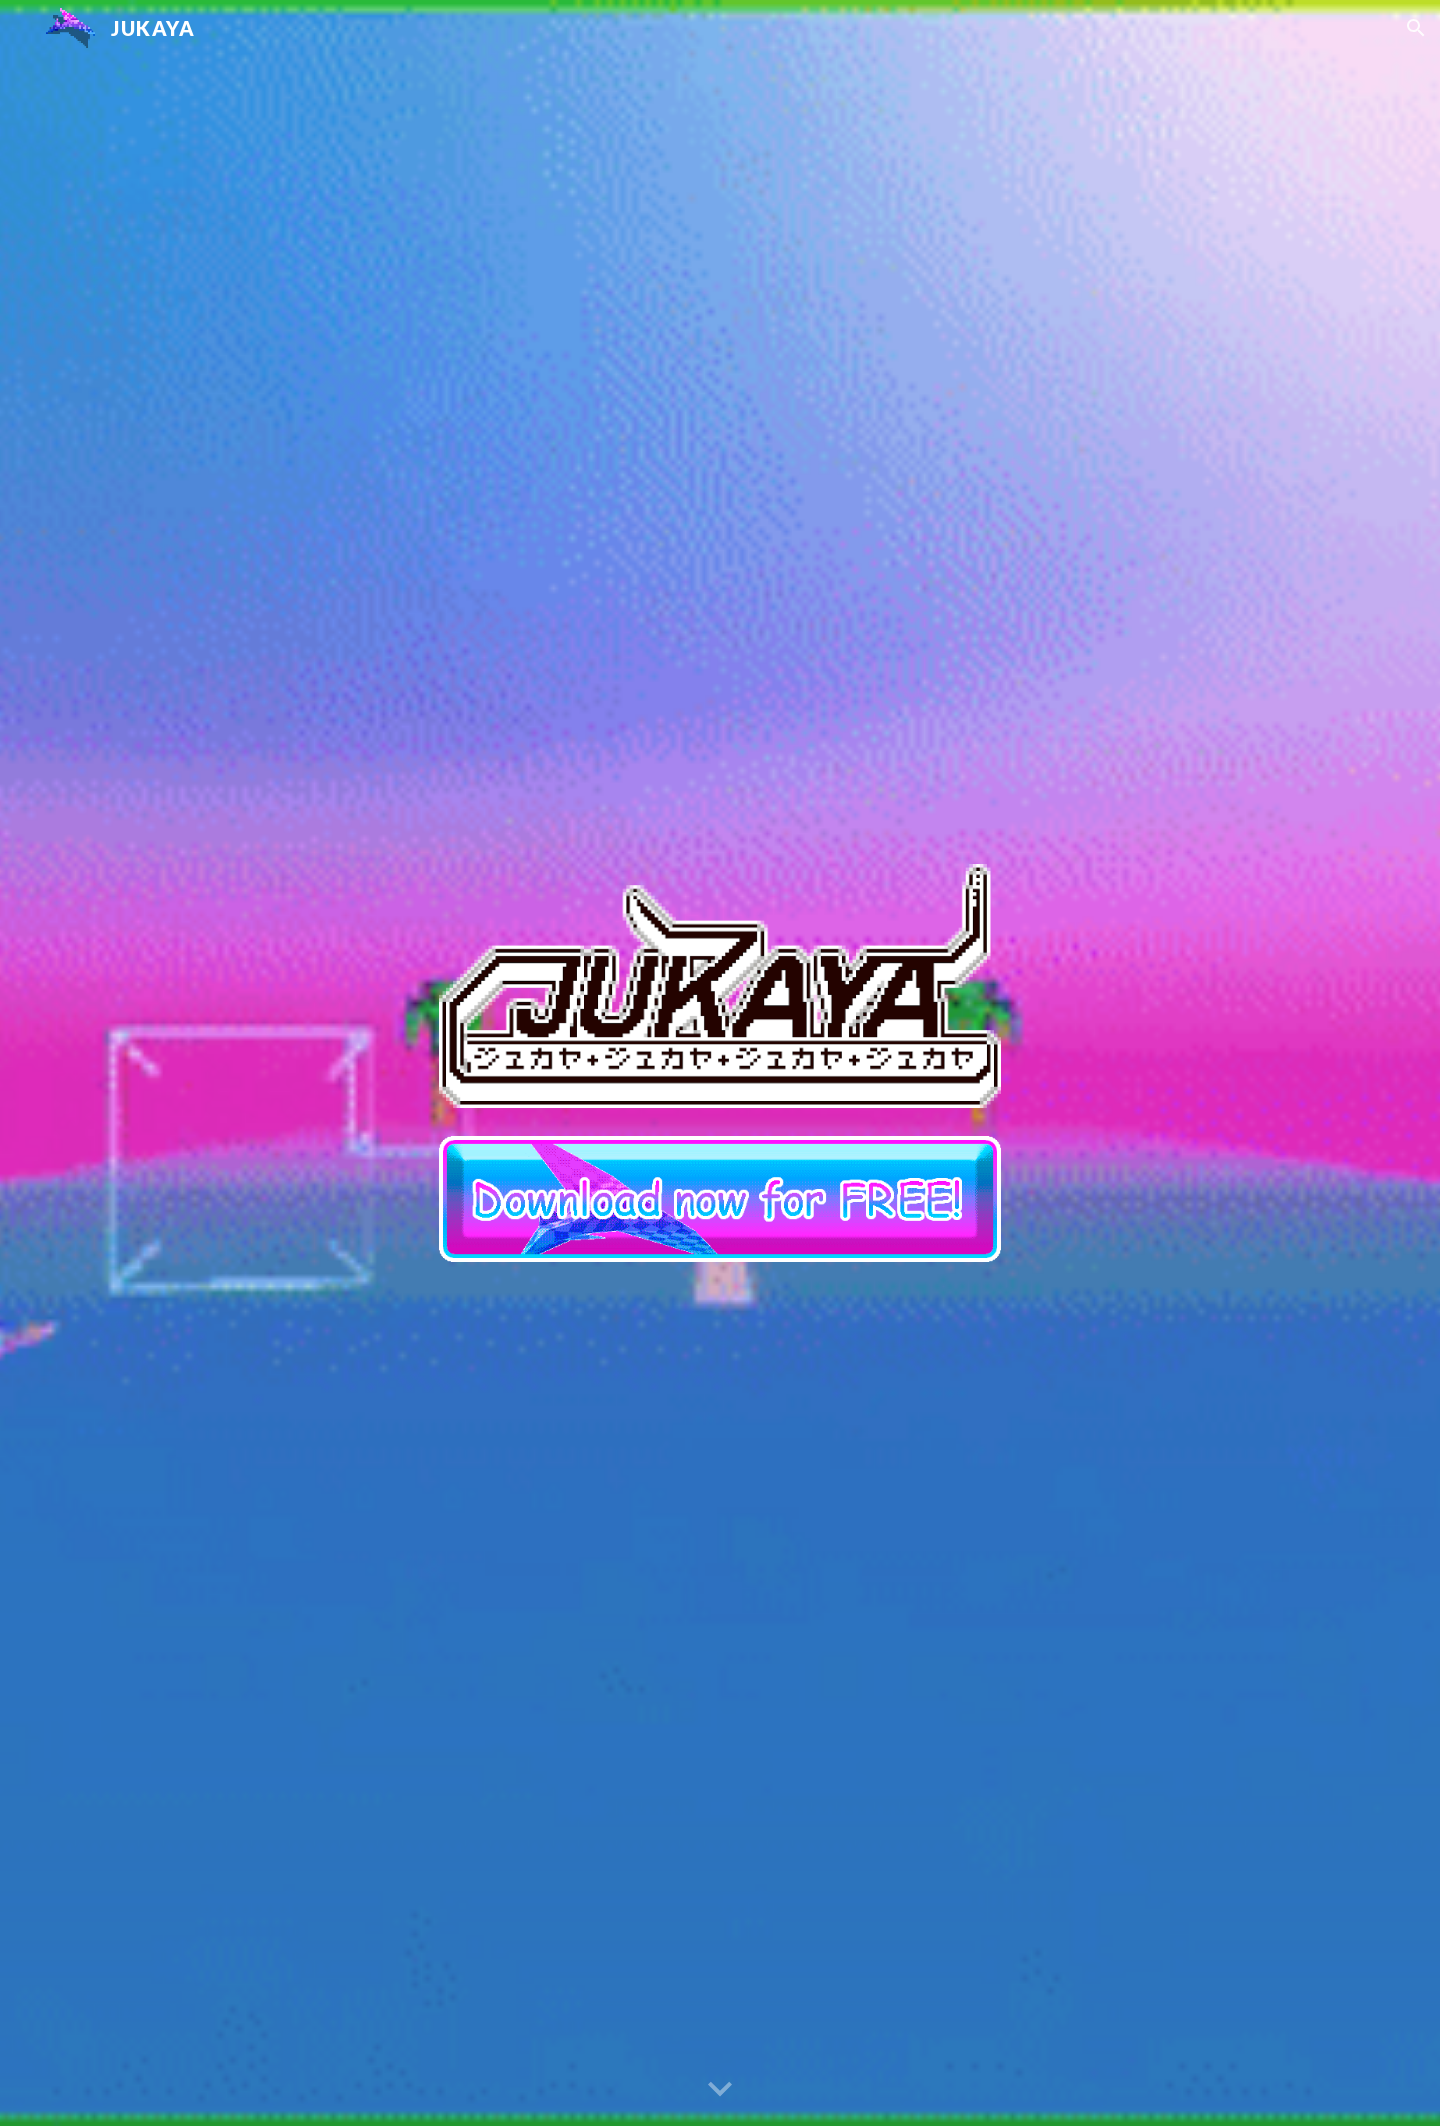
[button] (1416, 28)
